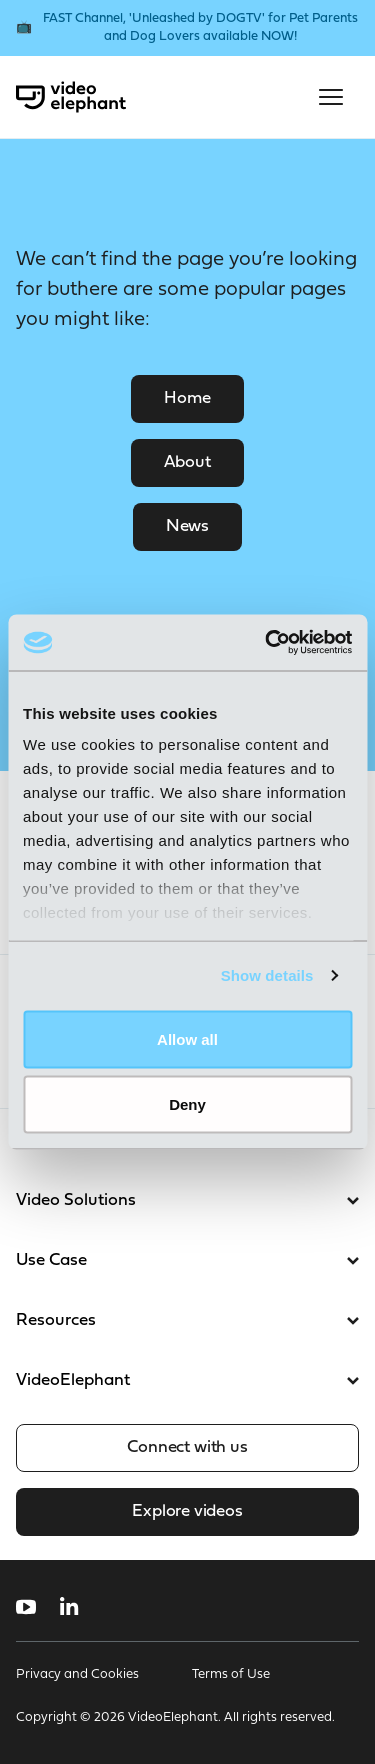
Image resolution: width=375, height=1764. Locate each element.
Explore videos (187, 1511)
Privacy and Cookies (77, 1674)
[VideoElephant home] (71, 97)
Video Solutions (187, 1200)
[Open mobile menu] (331, 97)
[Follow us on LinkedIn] (69, 1607)
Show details (267, 975)
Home (187, 398)
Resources (187, 1320)
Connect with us (187, 1447)
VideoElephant (187, 1380)
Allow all (187, 1038)
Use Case (187, 1260)
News (187, 526)
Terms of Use (231, 1674)
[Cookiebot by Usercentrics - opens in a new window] (267, 643)
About (187, 462)
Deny (187, 1104)
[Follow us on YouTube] (26, 1607)
